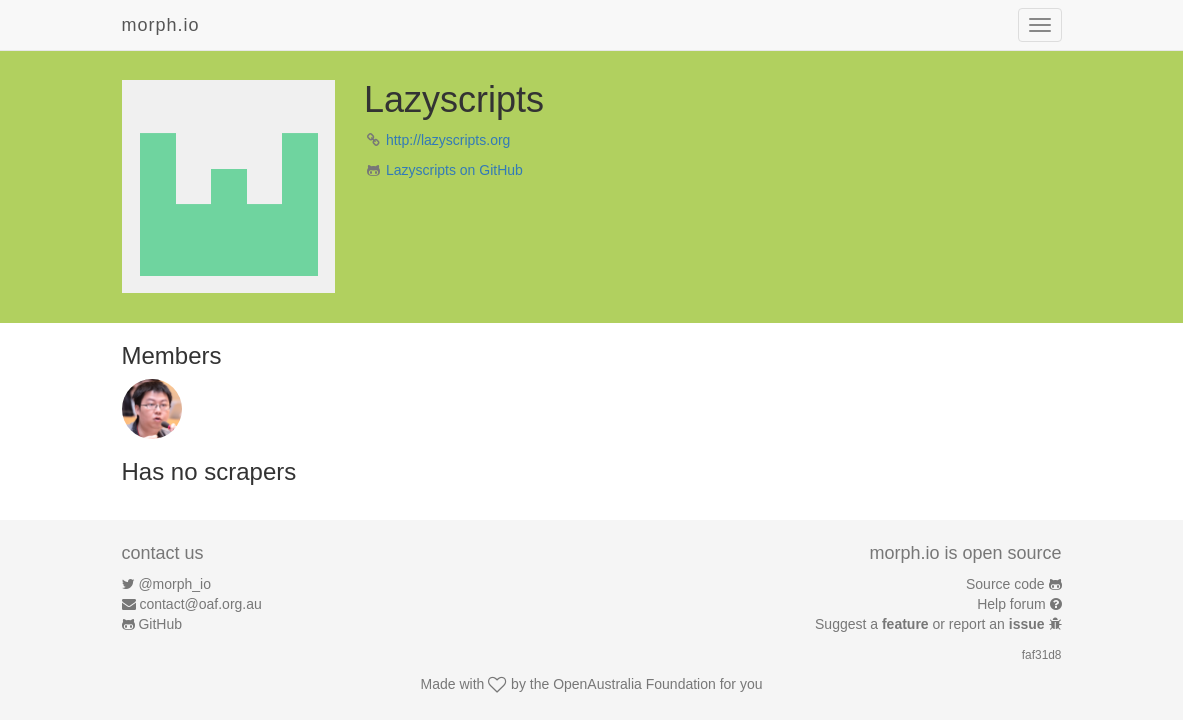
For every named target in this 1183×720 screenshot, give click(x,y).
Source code (1005, 584)
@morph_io (174, 584)
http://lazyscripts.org (448, 140)
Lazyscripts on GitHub (454, 170)
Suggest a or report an (931, 624)
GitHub (160, 624)
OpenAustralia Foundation (634, 684)
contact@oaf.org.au (200, 604)
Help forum (1011, 604)
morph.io (161, 25)
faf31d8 (1042, 655)
